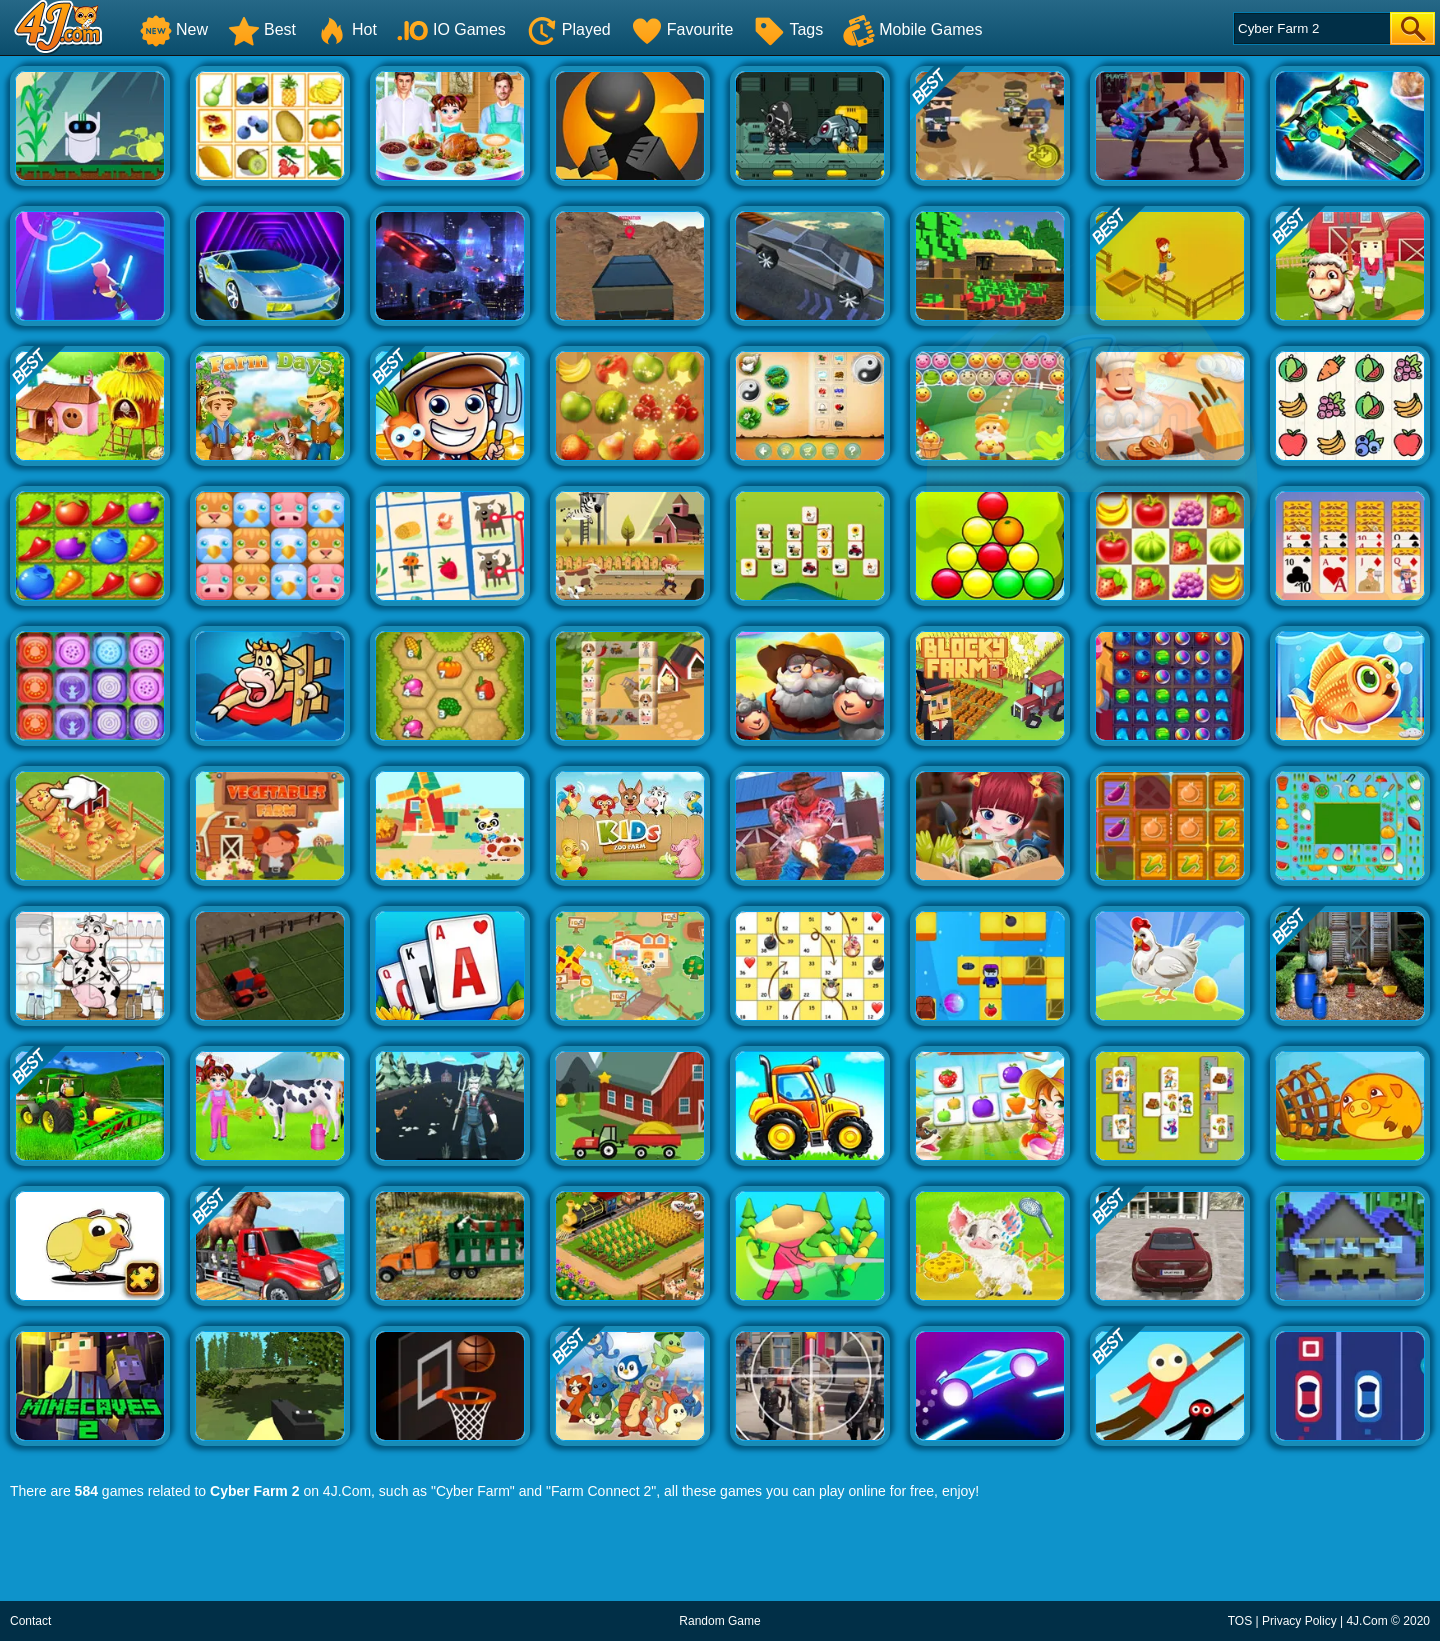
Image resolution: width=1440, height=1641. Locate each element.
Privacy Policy (1299, 1621)
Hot (346, 29)
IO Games (451, 29)
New (174, 29)
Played (568, 29)
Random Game (719, 1621)
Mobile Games (912, 29)
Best (262, 29)
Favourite (682, 29)
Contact (30, 1621)
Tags (788, 29)
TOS (1240, 1621)
